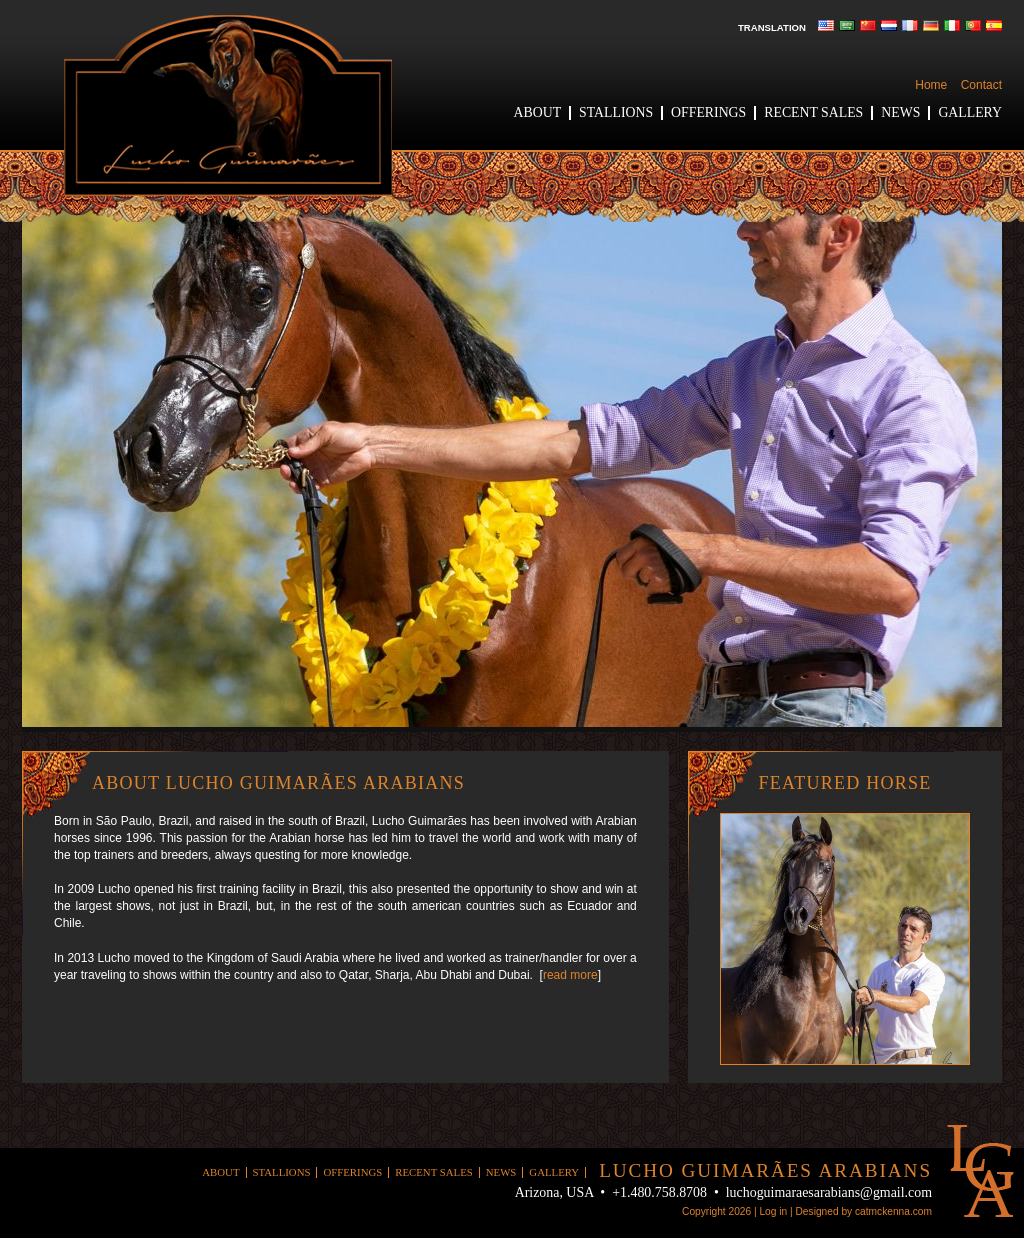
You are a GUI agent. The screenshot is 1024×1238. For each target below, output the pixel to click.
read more (570, 975)
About (538, 112)
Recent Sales (813, 112)
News (900, 112)
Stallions (616, 112)
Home (931, 85)
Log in (773, 1211)
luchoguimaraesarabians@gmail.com (829, 1192)
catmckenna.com (893, 1211)
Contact (981, 85)
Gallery (970, 112)
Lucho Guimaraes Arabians (228, 105)
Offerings (708, 112)
